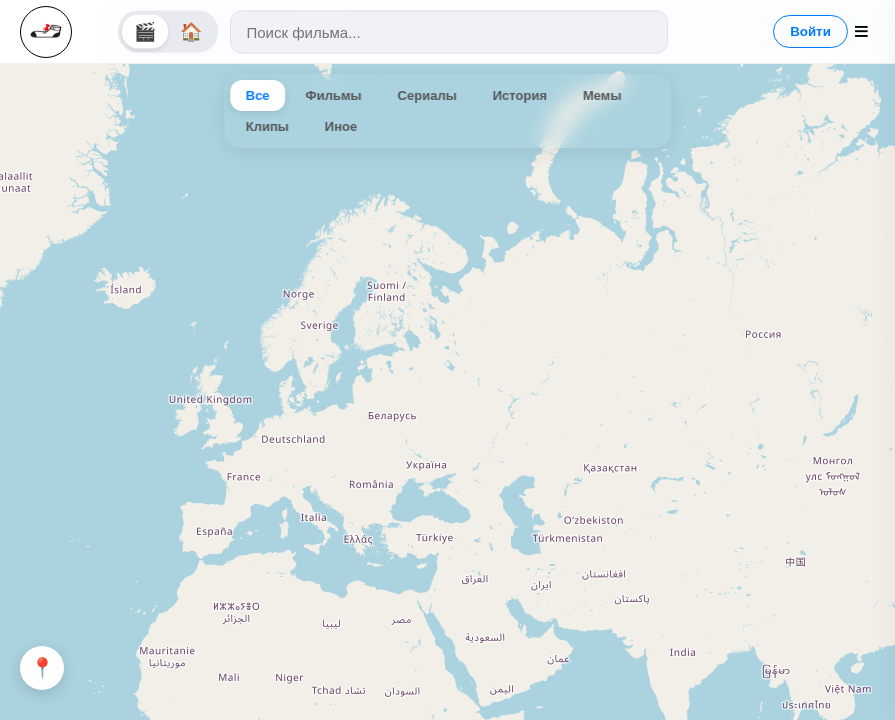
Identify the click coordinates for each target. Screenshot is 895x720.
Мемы (602, 95)
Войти (810, 31)
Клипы (267, 126)
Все (258, 95)
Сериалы (427, 95)
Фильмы (334, 95)
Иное (341, 126)
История (520, 95)
